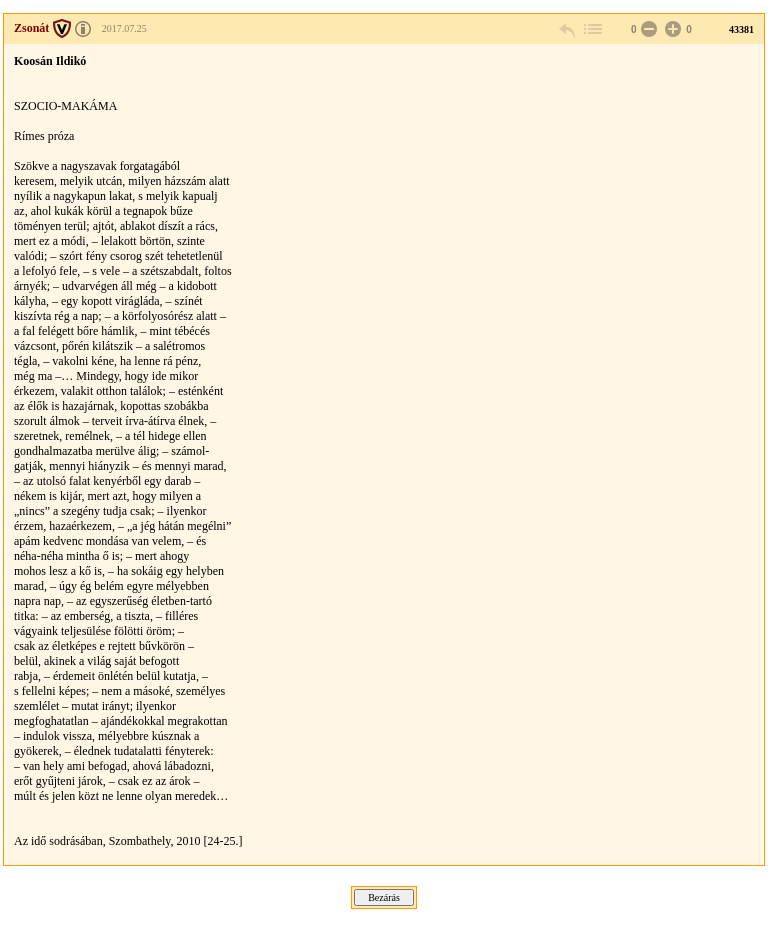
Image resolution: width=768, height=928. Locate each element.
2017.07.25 (124, 28)
